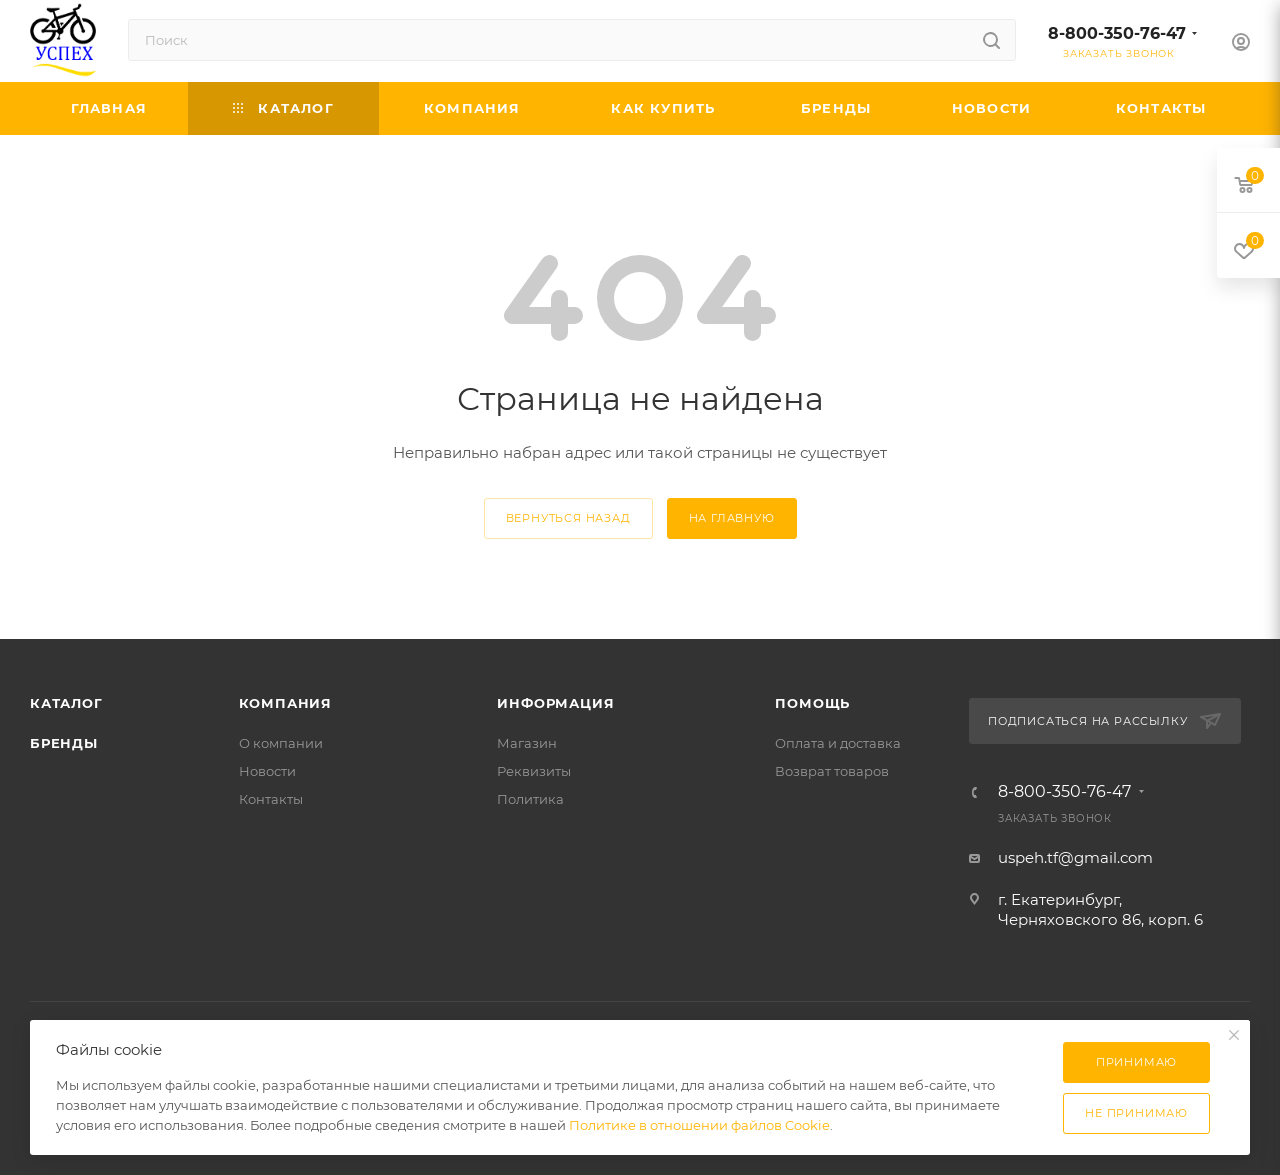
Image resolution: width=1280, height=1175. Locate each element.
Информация (555, 703)
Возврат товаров (832, 771)
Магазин (527, 743)
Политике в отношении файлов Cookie (699, 1125)
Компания (285, 703)
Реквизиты (534, 771)
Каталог (66, 703)
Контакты (271, 799)
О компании (281, 743)
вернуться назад (568, 518)
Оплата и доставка (838, 743)
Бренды (64, 743)
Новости (267, 771)
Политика (530, 799)
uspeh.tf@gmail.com (1075, 857)
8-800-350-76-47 (1117, 33)
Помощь (812, 703)
